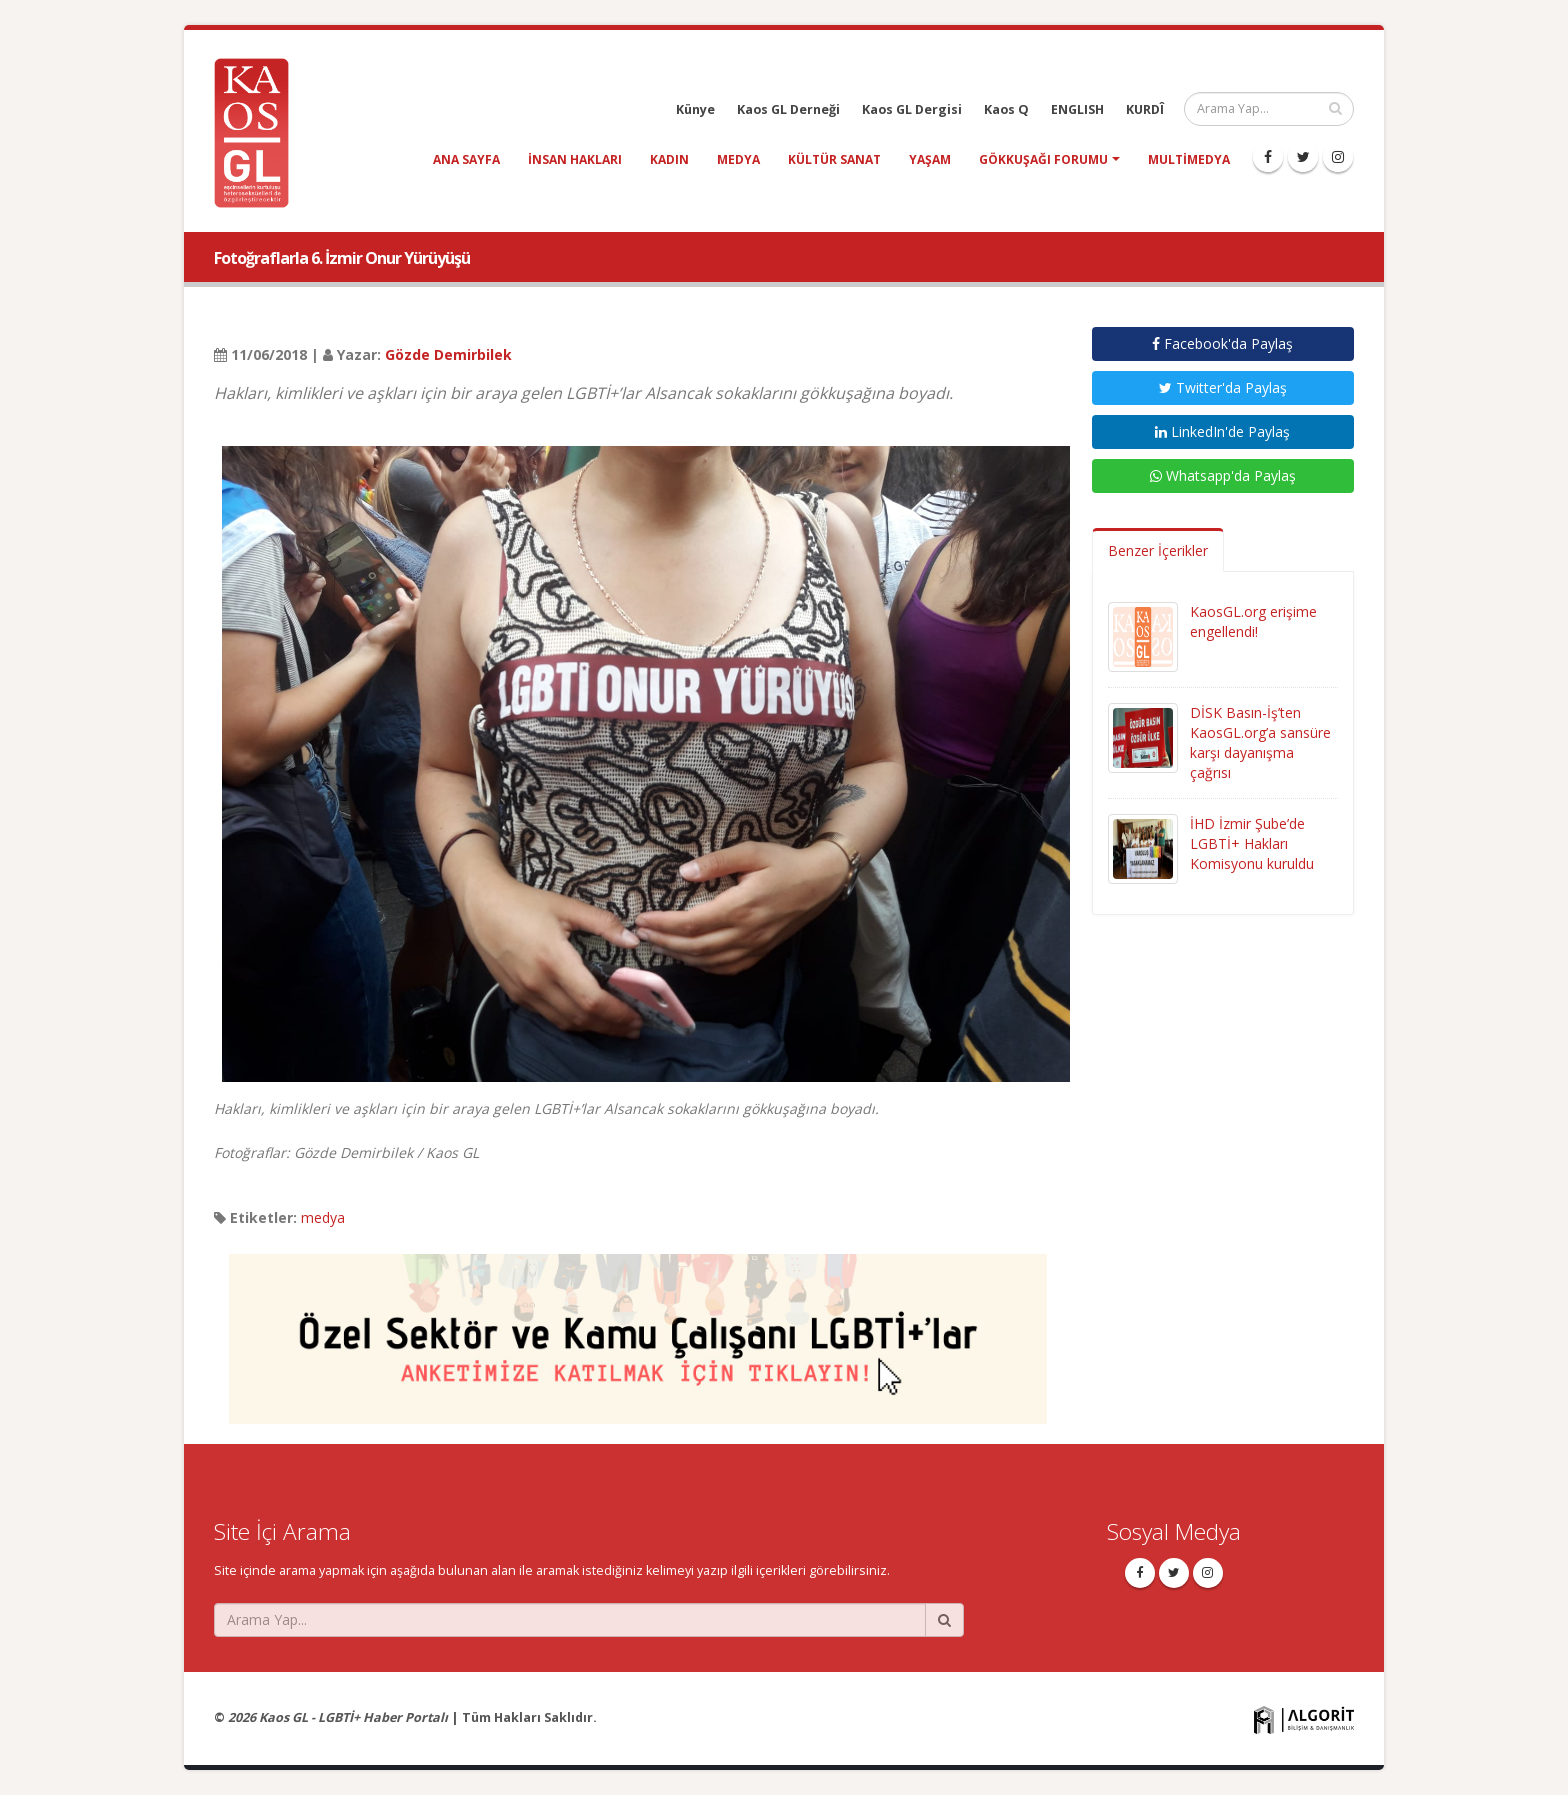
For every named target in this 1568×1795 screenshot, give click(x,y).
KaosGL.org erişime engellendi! (1253, 621)
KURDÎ (1145, 109)
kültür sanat (834, 159)
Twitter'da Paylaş (1223, 387)
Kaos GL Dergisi (912, 109)
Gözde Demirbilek (448, 354)
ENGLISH (1077, 109)
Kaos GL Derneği (788, 109)
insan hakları (575, 159)
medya (738, 159)
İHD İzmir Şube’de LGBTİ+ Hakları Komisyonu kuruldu (1252, 843)
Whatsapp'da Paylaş (1223, 475)
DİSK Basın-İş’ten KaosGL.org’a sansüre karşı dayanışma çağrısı (1260, 742)
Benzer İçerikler (1158, 550)
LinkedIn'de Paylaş (1222, 431)
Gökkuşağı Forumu (1043, 159)
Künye (695, 109)
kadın (669, 159)
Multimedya (1189, 159)
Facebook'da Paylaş (1222, 343)
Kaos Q (1006, 109)
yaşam (930, 159)
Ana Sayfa (466, 159)
